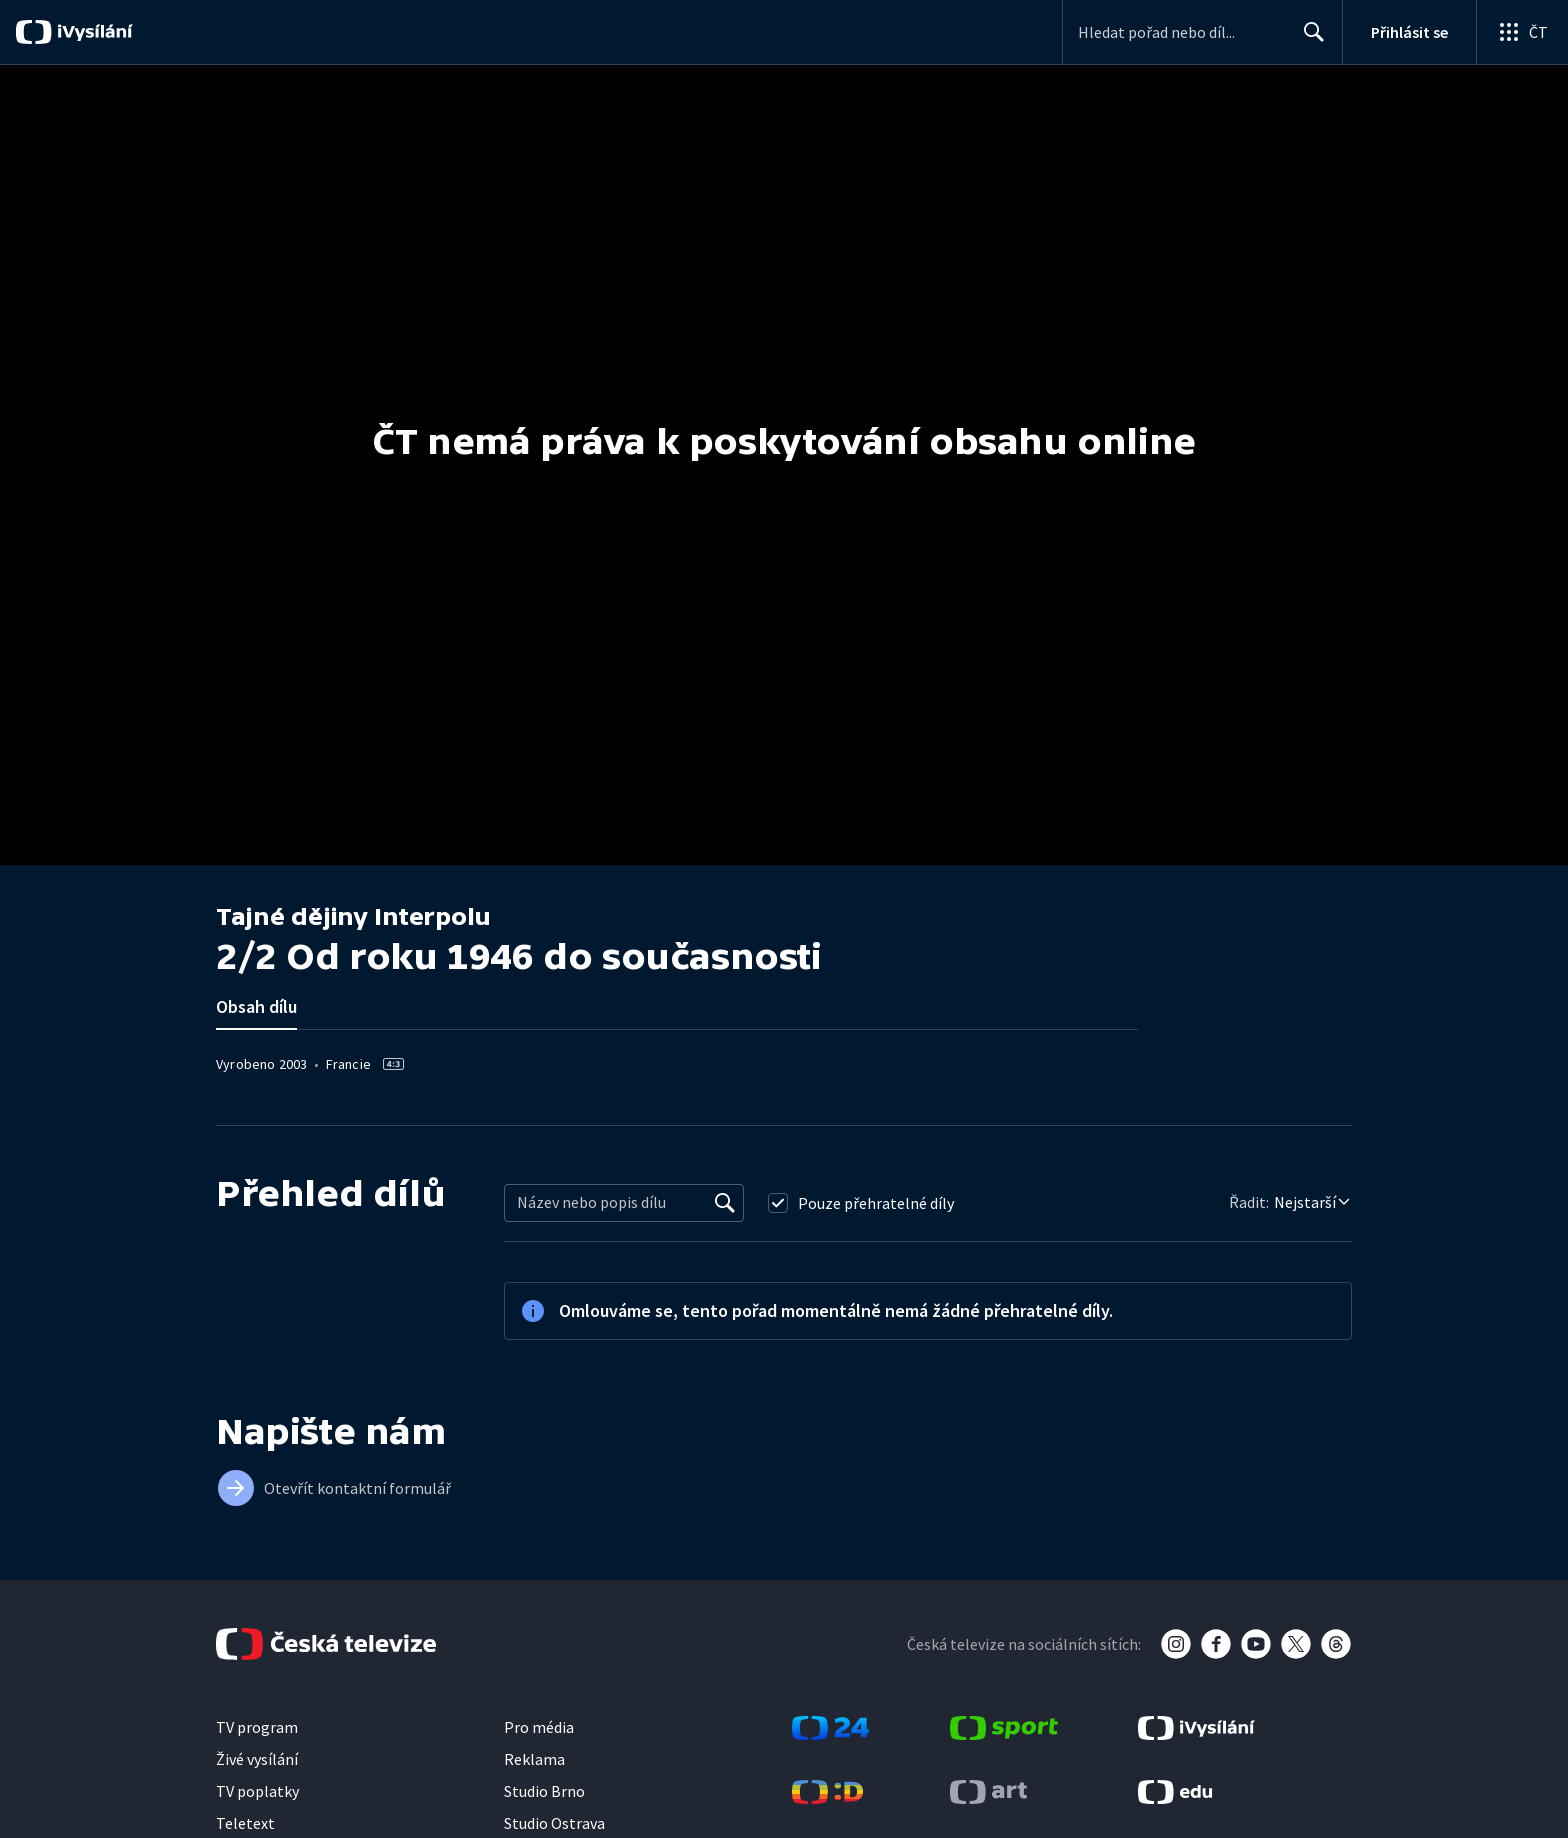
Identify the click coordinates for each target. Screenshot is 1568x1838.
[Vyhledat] (725, 1203)
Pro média (539, 1727)
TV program (257, 1727)
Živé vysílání (257, 1759)
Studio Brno (544, 1791)
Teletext (245, 1823)
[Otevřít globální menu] (1522, 32)
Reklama (534, 1759)
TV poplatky (257, 1791)
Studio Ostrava (554, 1823)
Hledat (1308, 40)
